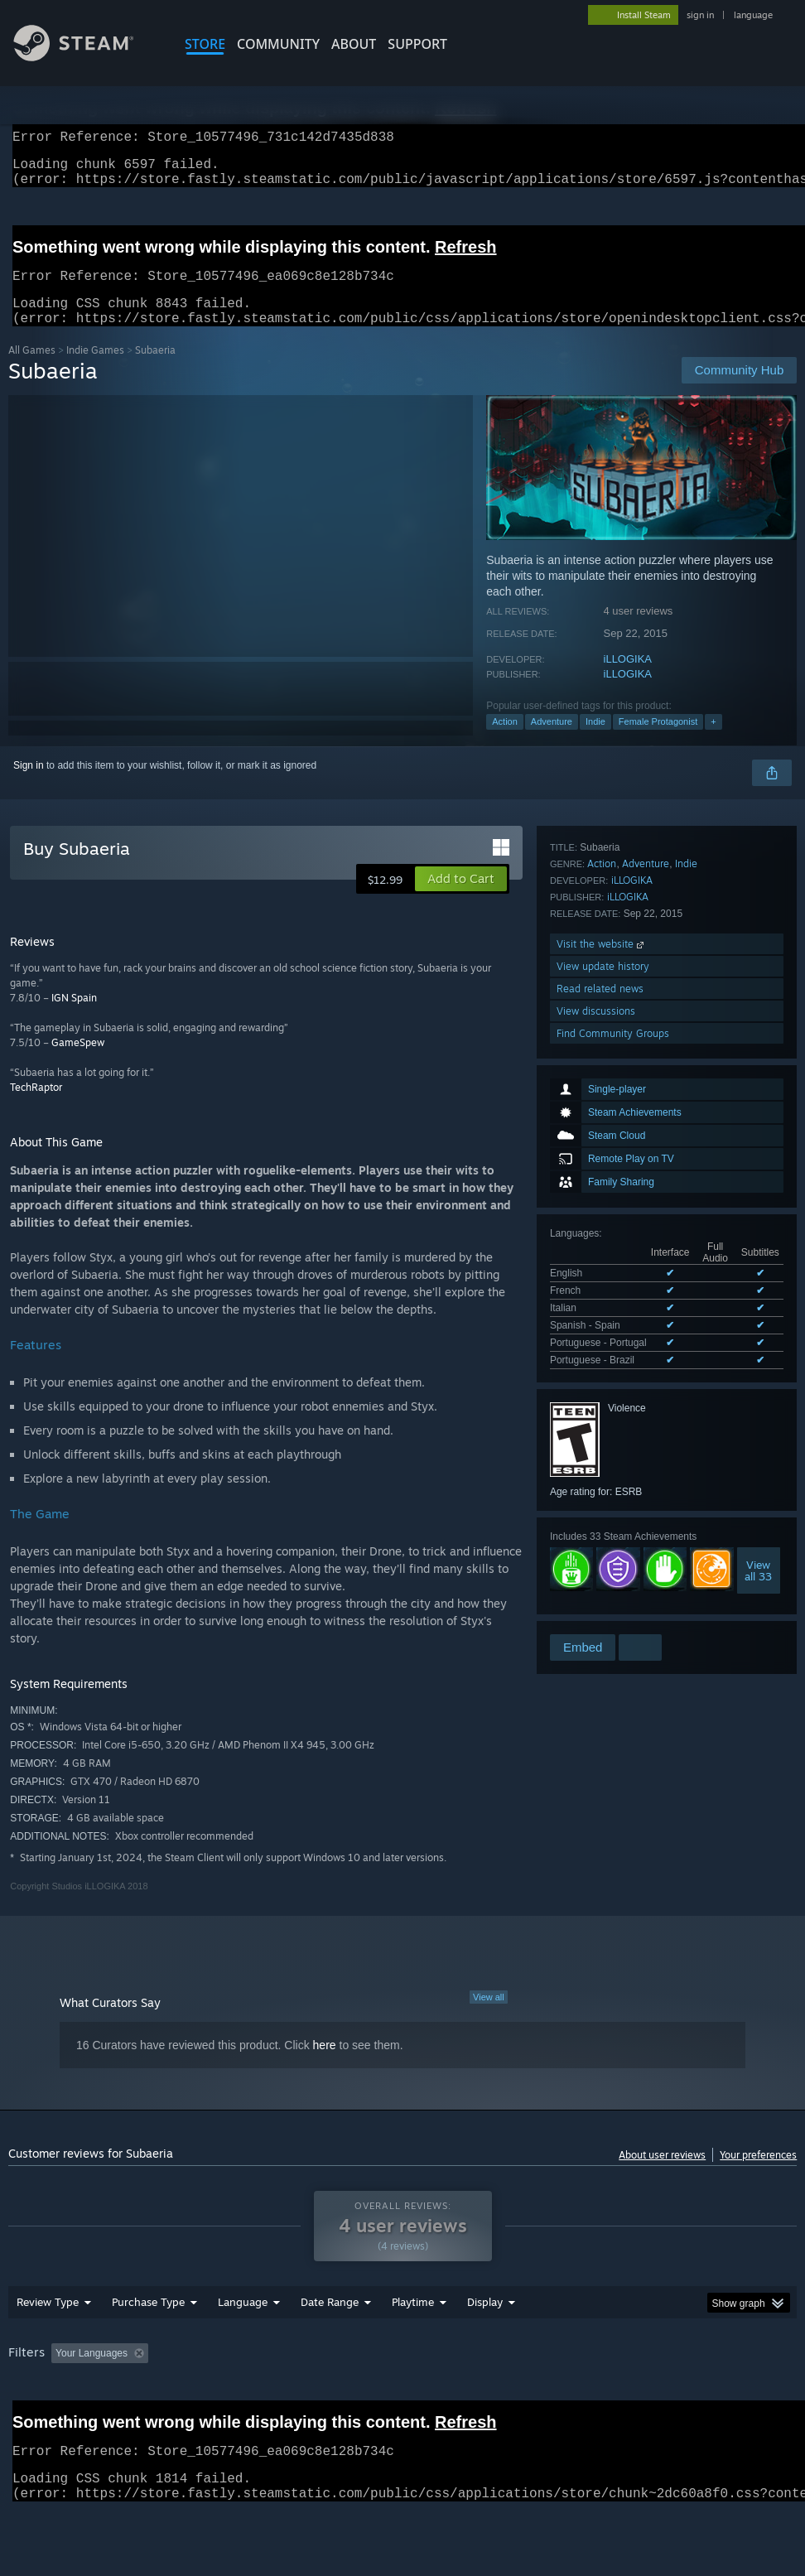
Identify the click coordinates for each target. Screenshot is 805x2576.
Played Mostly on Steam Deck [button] (505, 2396)
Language (243, 2345)
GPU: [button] (24, 2418)
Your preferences (758, 2174)
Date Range (330, 2345)
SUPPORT (417, 44)
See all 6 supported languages (617, 1142)
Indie (595, 741)
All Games (31, 370)
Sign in (28, 785)
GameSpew (77, 1062)
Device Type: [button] (96, 2418)
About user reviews (662, 2174)
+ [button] (713, 741)
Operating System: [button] (645, 2396)
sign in (700, 15)
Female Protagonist (658, 741)
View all (488, 2017)
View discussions (596, 1585)
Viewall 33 (758, 1349)
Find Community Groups (613, 1607)
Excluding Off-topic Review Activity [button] (258, 2396)
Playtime (413, 2345)
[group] (403, 2407)
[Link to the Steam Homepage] (86, 57)
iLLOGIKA (628, 679)
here (324, 2065)
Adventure (551, 741)
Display (485, 2345)
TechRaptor (36, 1107)
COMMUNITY (278, 44)
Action (505, 741)
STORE (205, 44)
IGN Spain (74, 1017)
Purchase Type (148, 2345)
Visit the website (602, 1518)
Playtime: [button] (387, 2396)
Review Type (48, 2345)
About (353, 44)
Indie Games (95, 370)
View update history (603, 1540)
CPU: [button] (729, 2396)
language (753, 15)
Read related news (600, 1562)
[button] (461, 898)
